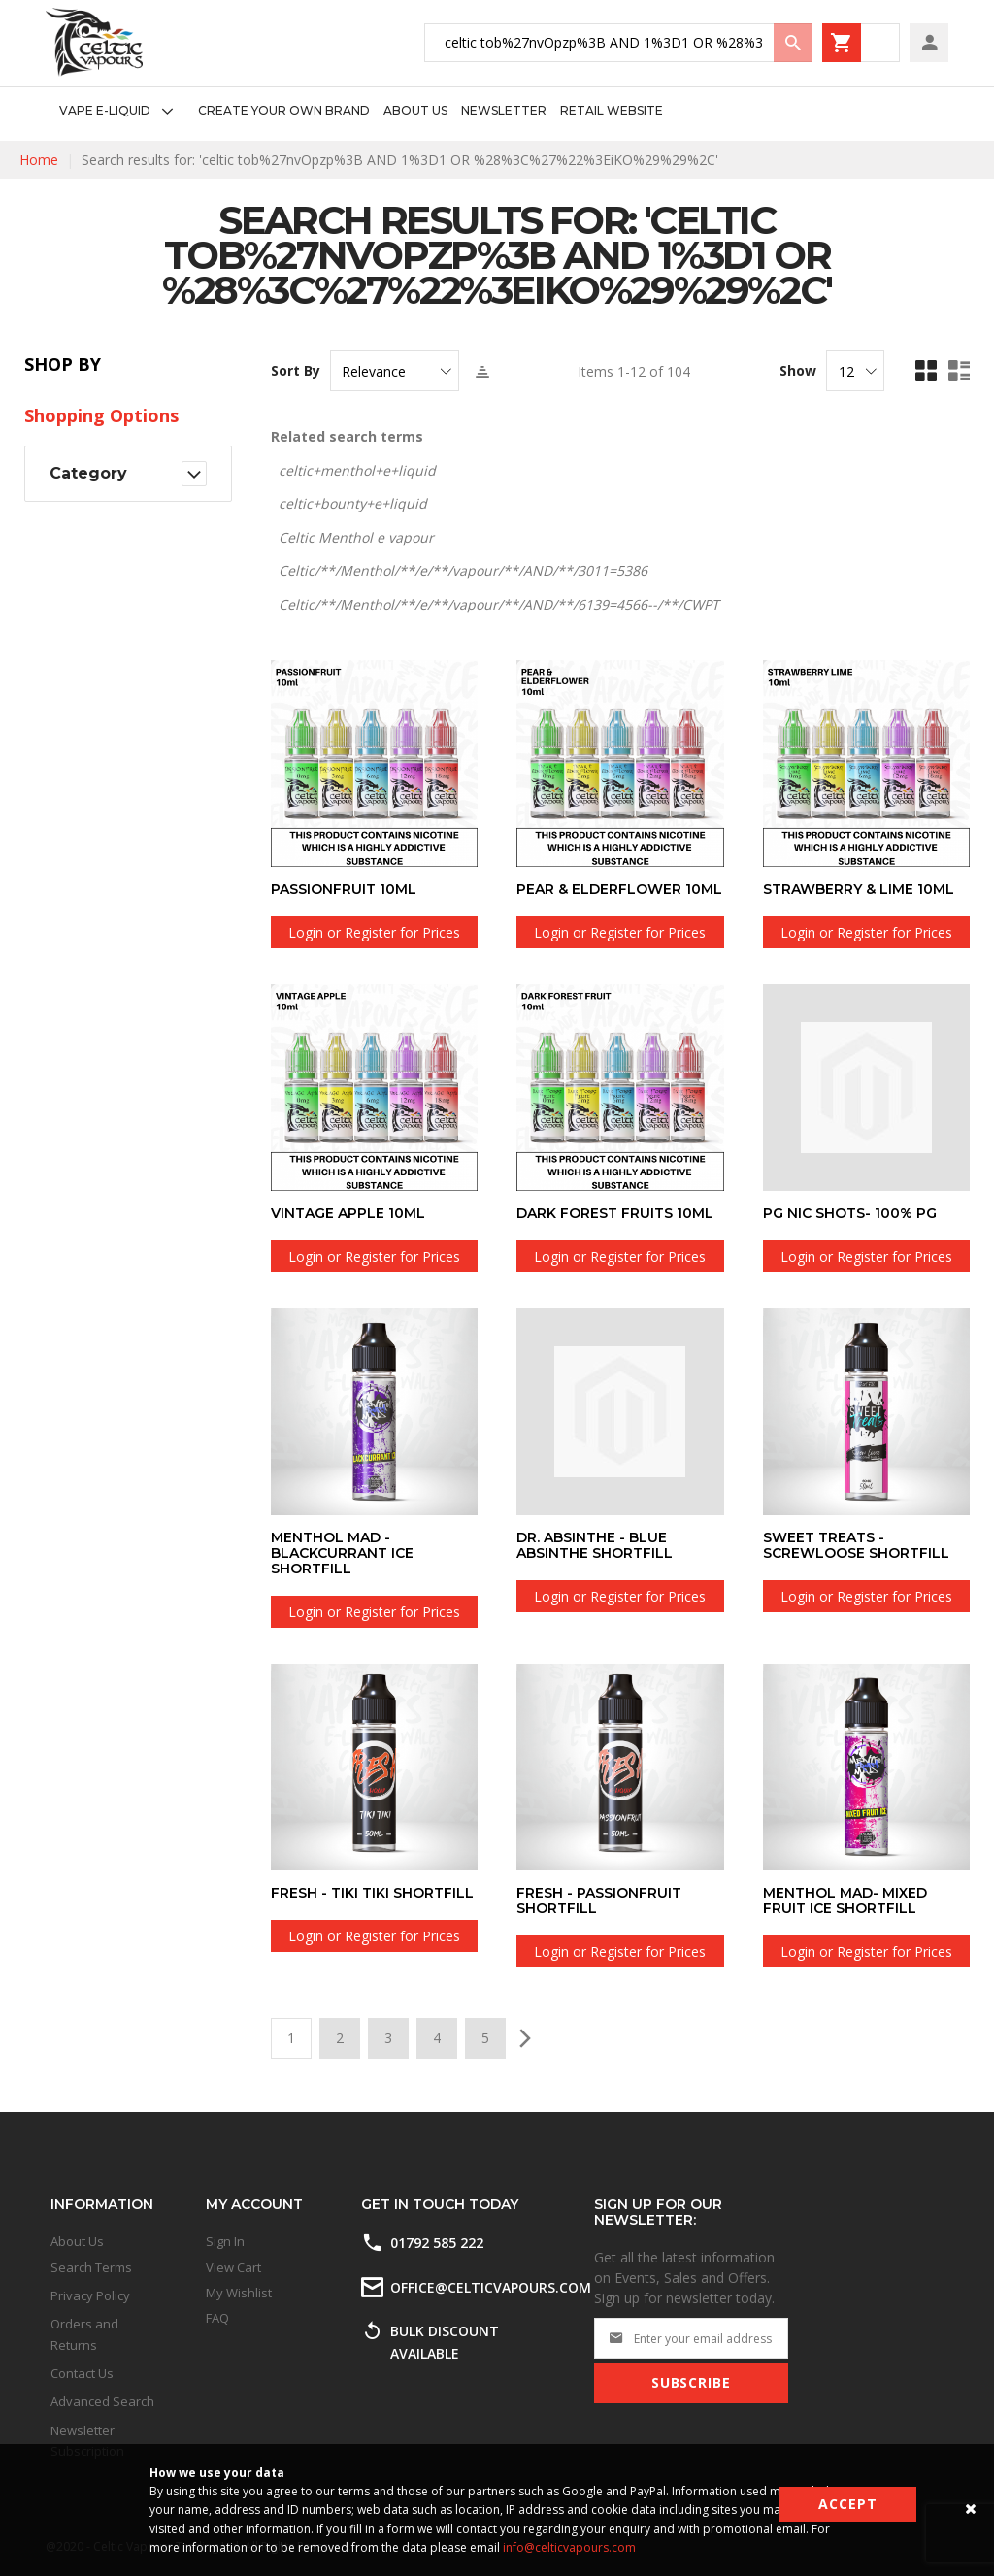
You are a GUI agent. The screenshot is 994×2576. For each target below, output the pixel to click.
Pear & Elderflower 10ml (619, 889)
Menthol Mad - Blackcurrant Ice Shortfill (342, 1553)
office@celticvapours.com (490, 2287)
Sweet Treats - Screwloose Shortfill (856, 1545)
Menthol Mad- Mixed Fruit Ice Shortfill (845, 1900)
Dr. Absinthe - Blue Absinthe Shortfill (594, 1545)
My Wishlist (239, 2292)
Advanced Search (102, 2401)
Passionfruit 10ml (343, 889)
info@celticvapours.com (569, 2547)
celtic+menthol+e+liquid (357, 470)
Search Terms (91, 2267)
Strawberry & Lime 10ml (858, 889)
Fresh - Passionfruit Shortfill (598, 1900)
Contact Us (82, 2373)
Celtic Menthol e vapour (356, 537)
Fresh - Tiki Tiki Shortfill (372, 1892)
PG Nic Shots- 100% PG (850, 1213)
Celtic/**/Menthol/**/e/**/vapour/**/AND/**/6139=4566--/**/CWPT (499, 604)
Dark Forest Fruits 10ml (614, 1213)
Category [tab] (88, 473)
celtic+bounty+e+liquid (353, 503)
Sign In (225, 2241)
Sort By (295, 371)
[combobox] (618, 42)
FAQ (217, 2318)
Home (38, 159)
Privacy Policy (90, 2295)
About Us (77, 2241)
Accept (848, 2503)
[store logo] (94, 42)
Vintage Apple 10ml (348, 1213)
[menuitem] (121, 111)
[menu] (354, 111)
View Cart (233, 2267)
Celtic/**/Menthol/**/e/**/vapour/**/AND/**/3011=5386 (463, 570)
